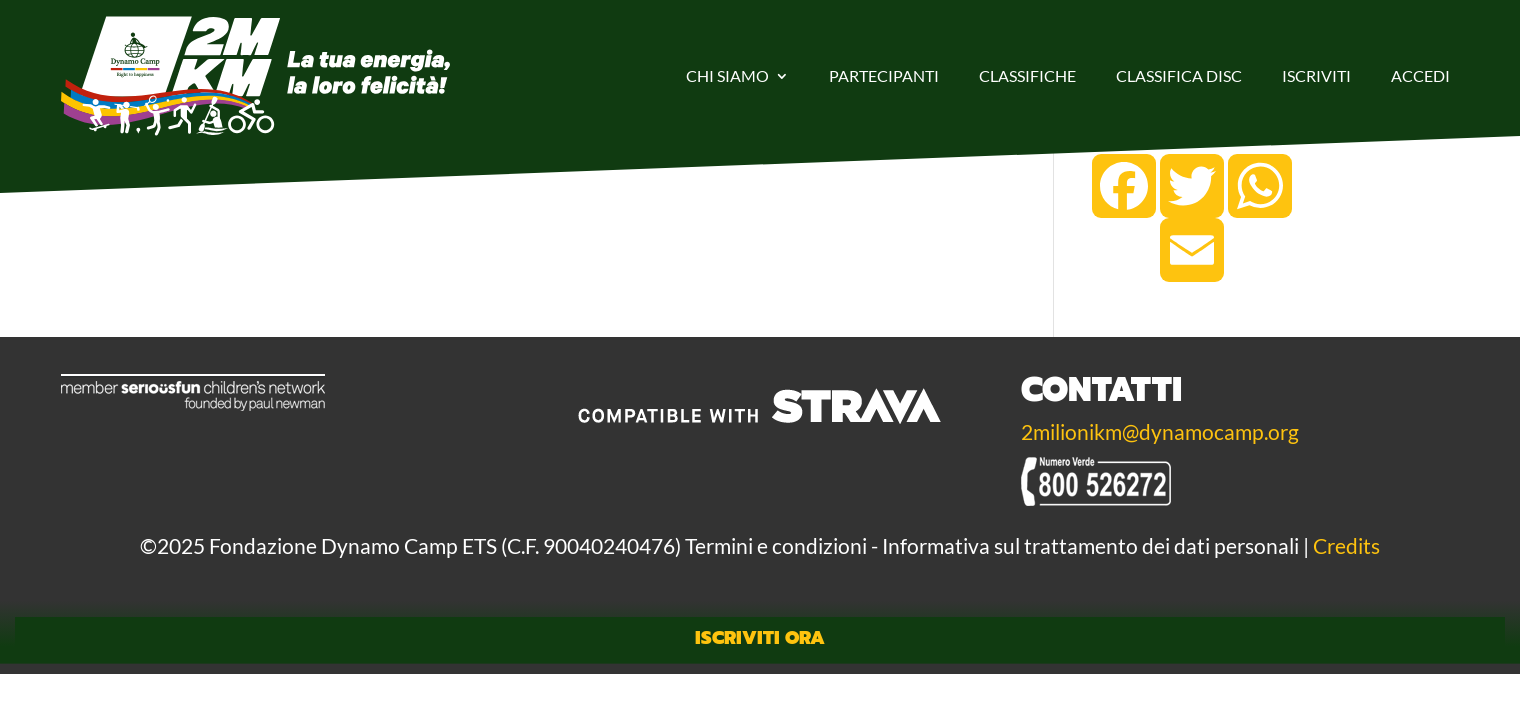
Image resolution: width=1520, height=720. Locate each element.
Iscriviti (1316, 75)
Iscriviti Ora (760, 638)
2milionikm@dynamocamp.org (1160, 432)
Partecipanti (884, 75)
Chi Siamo (727, 75)
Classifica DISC (1179, 75)
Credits (1346, 546)
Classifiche (1027, 75)
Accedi (1420, 75)
